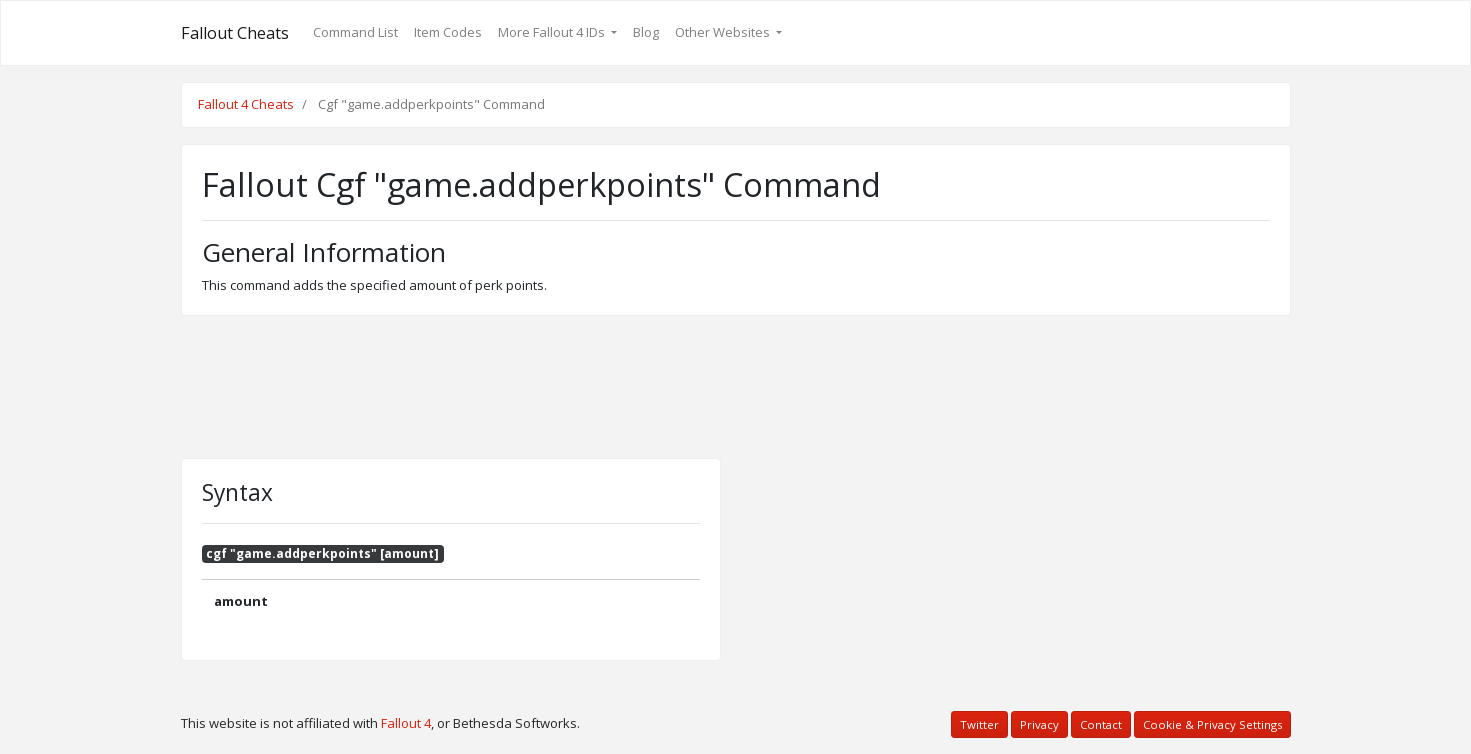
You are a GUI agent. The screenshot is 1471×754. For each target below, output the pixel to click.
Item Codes (448, 32)
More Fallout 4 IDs (553, 32)
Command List (355, 32)
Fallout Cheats (235, 33)
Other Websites (724, 32)
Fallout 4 (406, 723)
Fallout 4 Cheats (246, 104)
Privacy (1039, 724)
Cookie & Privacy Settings (1212, 724)
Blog (646, 32)
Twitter (979, 724)
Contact (1101, 724)
